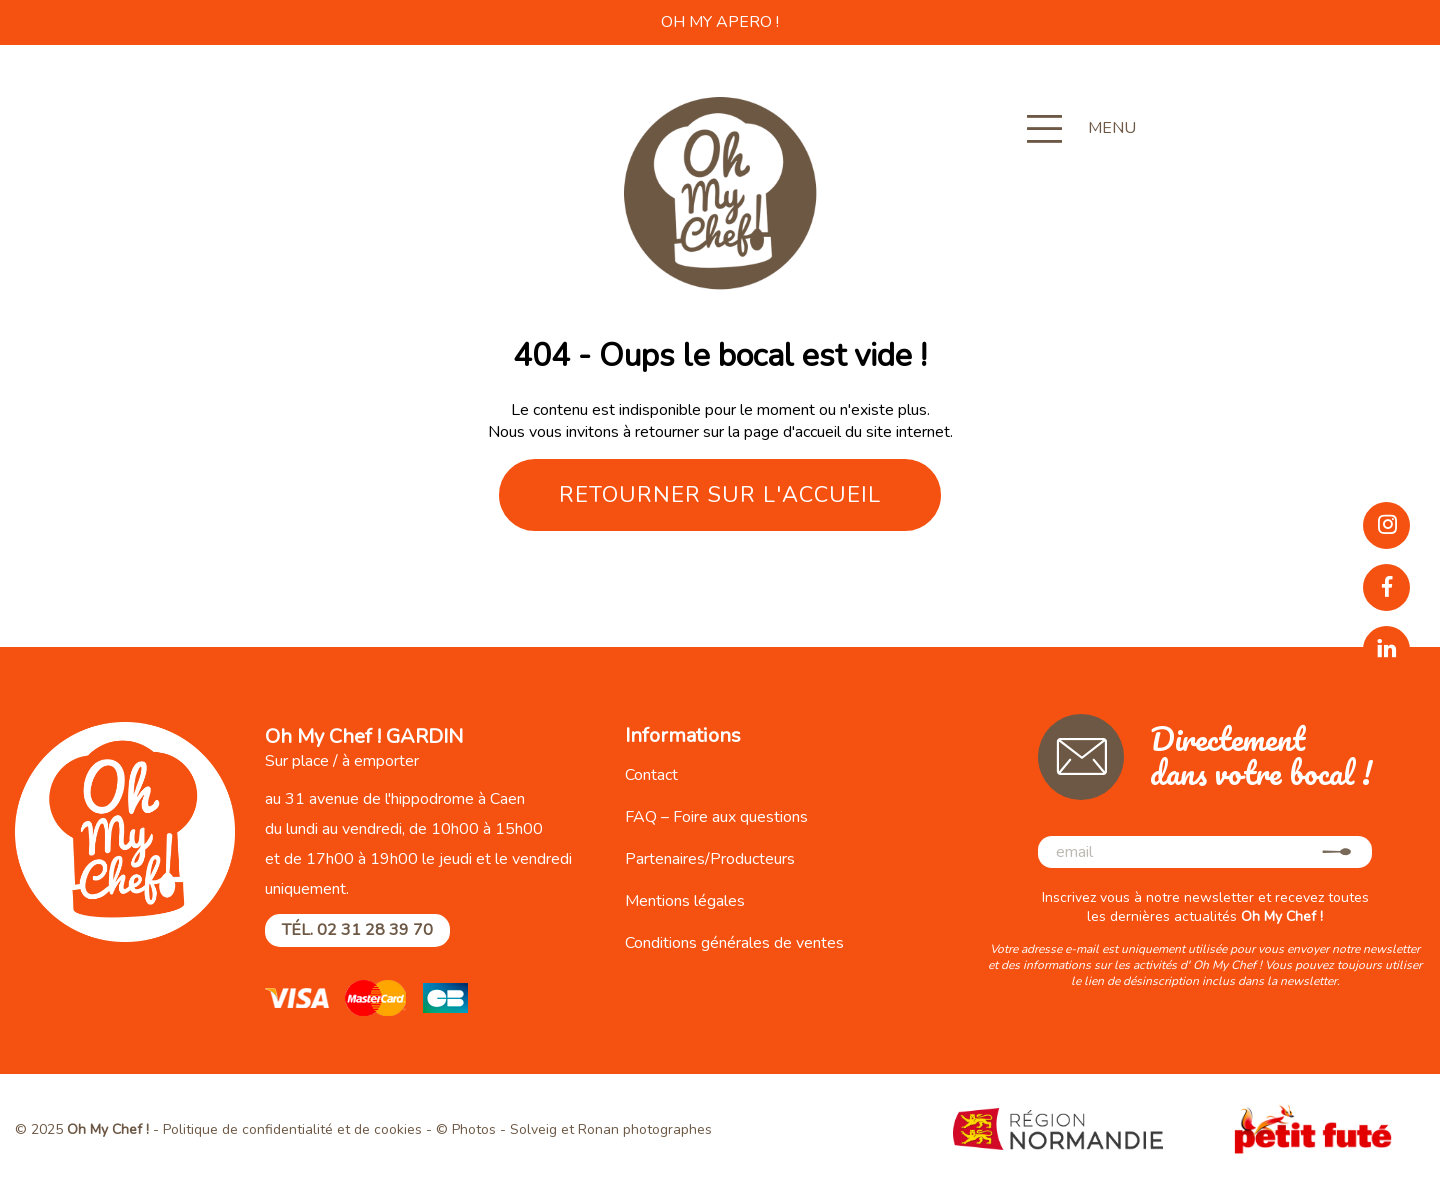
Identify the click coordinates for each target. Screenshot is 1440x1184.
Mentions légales (685, 901)
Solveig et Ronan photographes (611, 1129)
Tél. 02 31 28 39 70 (357, 930)
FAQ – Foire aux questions (716, 817)
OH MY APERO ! (720, 22)
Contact (651, 775)
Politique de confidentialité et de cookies (292, 1129)
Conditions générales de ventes (734, 943)
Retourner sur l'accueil (720, 495)
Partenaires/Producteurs (710, 859)
